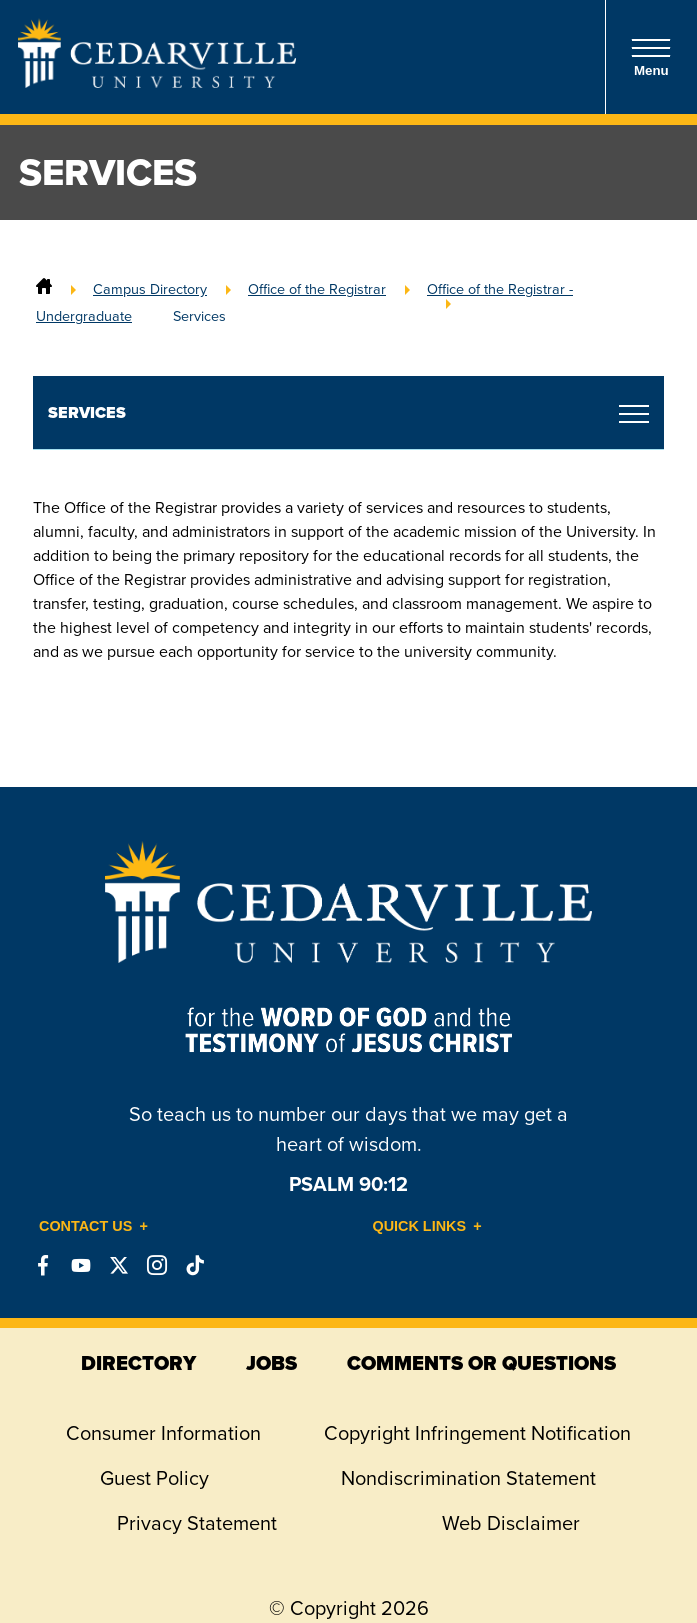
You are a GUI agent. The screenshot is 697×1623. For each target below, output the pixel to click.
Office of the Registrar (317, 289)
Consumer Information (163, 1433)
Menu (651, 57)
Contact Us (85, 1226)
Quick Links (420, 1226)
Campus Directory (150, 289)
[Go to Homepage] (157, 82)
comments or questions (481, 1363)
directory (138, 1363)
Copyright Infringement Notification (477, 1433)
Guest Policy (154, 1478)
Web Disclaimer (511, 1523)
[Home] (44, 289)
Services (199, 316)
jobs (271, 1363)
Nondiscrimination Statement (468, 1478)
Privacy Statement (197, 1523)
